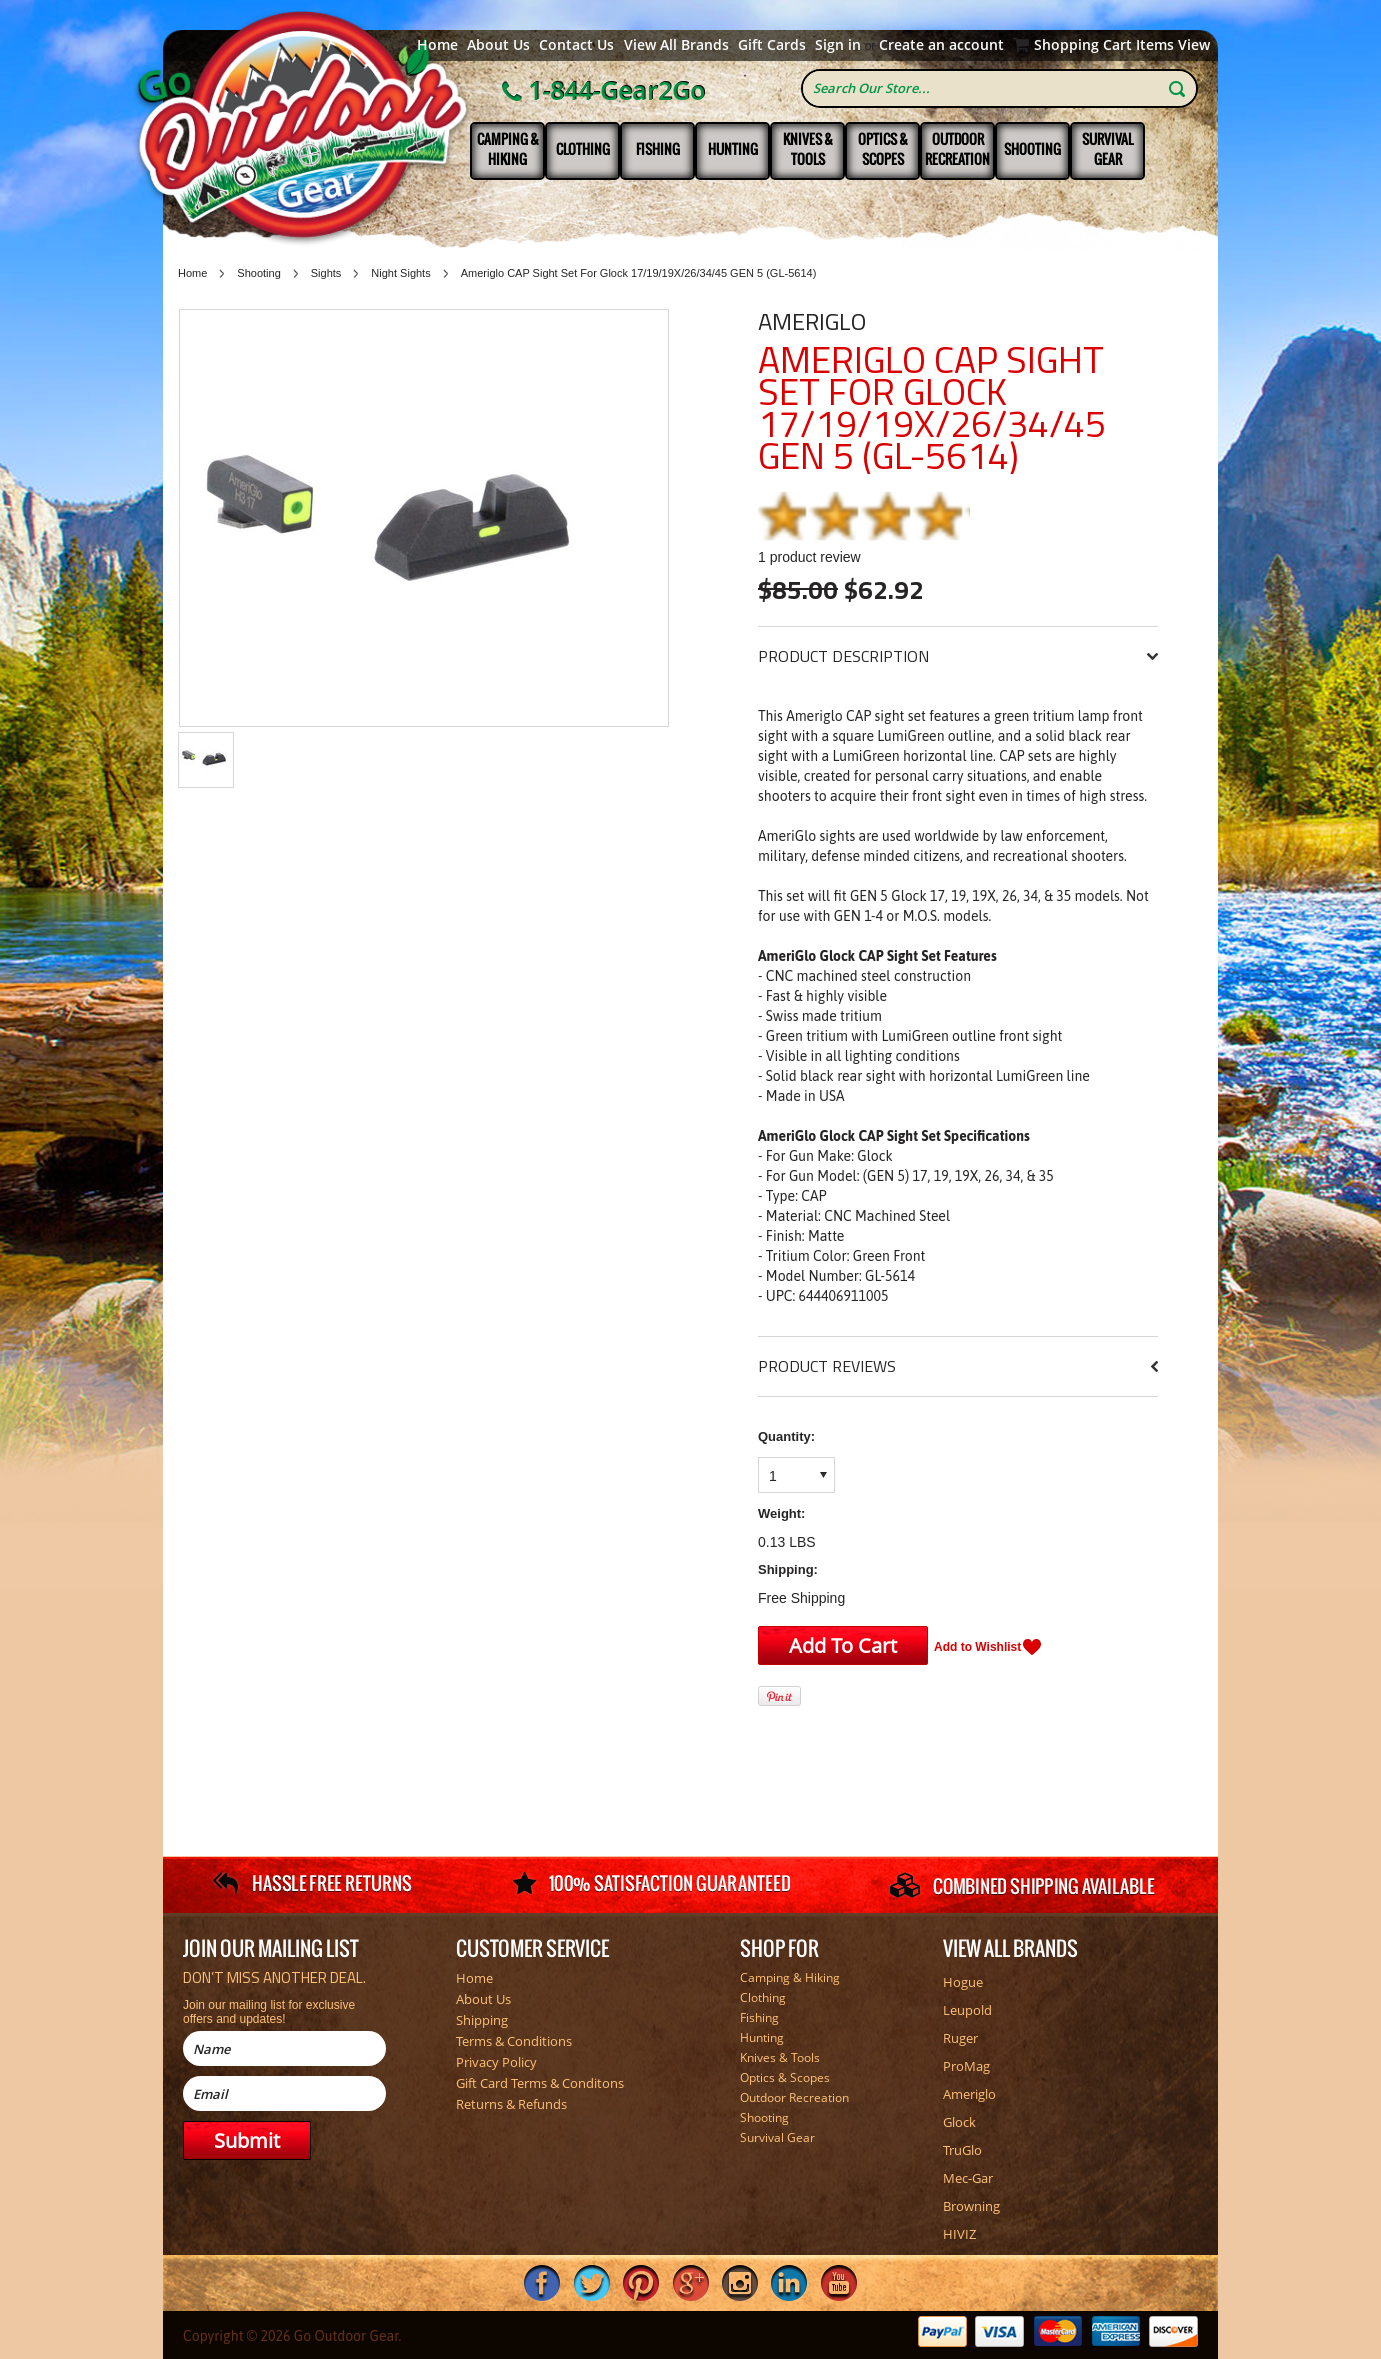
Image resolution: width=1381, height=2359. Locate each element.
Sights (326, 273)
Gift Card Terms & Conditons (540, 2083)
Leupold (967, 2010)
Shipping (482, 2020)
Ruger (960, 2038)
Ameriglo (812, 321)
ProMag (966, 2066)
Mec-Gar (968, 2178)
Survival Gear (1107, 149)
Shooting (1032, 149)
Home (437, 45)
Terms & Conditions (514, 2041)
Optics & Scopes (883, 149)
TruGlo (962, 2150)
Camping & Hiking (508, 149)
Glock (959, 2122)
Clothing (583, 149)
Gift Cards (772, 45)
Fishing (658, 149)
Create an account (941, 45)
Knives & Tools (808, 149)
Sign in (838, 45)
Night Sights (400, 273)
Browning (971, 2206)
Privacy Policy (496, 2062)
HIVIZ (959, 2234)
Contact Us (576, 45)
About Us (498, 45)
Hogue (963, 1982)
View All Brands (676, 45)
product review (809, 557)
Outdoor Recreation (957, 149)
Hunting (733, 149)
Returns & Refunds (511, 2104)
